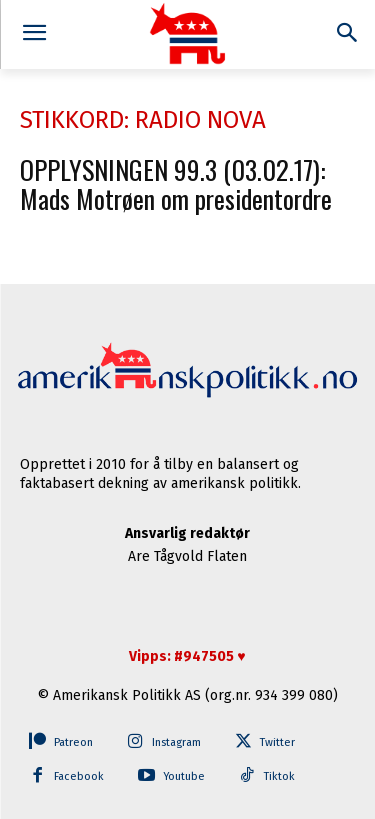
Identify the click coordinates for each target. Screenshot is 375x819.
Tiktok (279, 776)
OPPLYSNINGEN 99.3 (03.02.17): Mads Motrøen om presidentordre (176, 184)
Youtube (184, 776)
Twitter (277, 742)
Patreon (73, 742)
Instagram (176, 742)
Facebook (79, 776)
